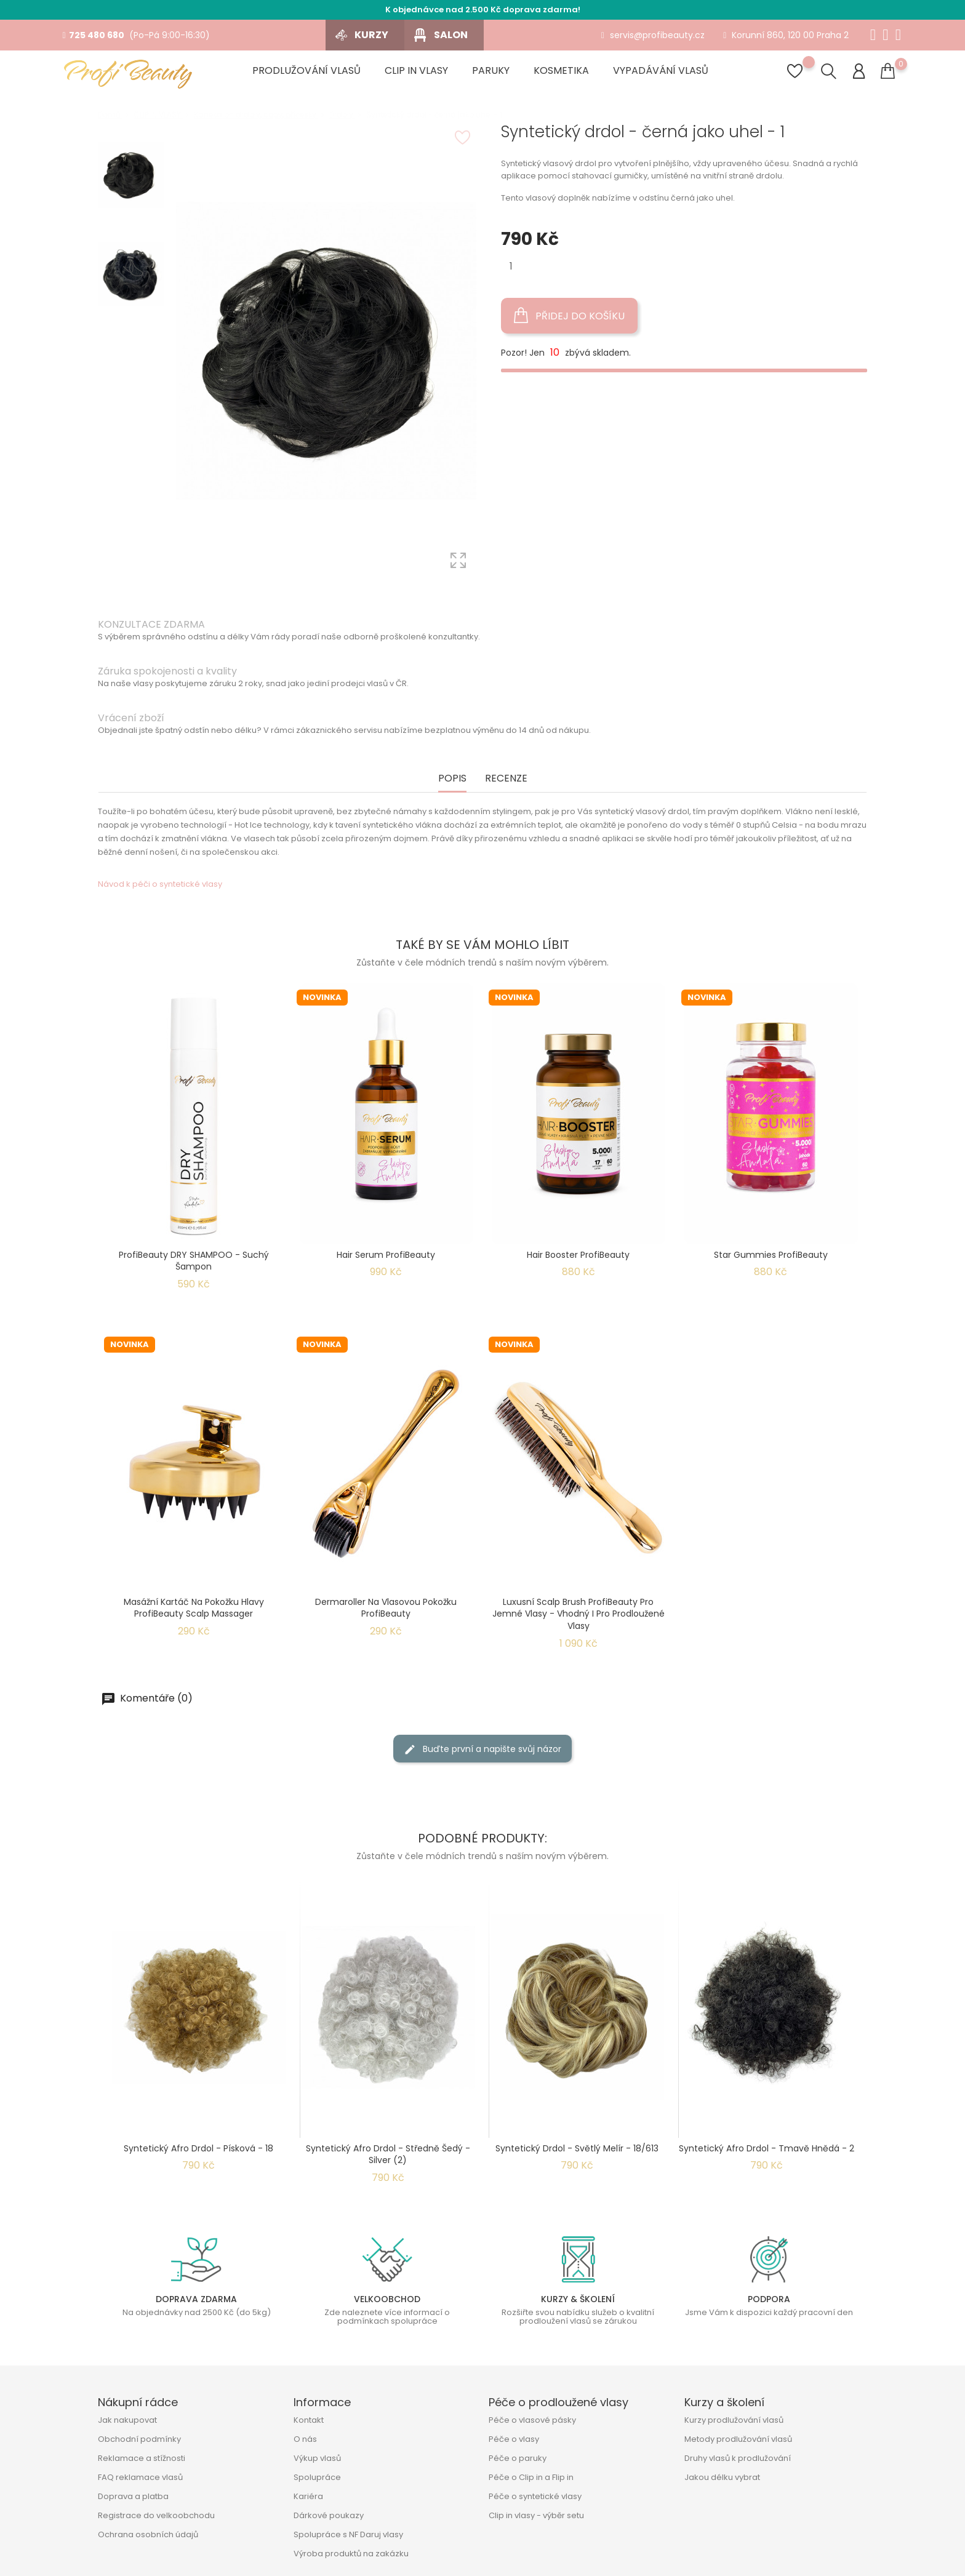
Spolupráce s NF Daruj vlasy (348, 2534)
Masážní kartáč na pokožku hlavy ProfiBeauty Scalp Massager (194, 1608)
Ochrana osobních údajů (148, 2534)
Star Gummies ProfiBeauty (771, 1255)
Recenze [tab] (506, 778)
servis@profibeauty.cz (653, 35)
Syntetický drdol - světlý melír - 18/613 (577, 2148)
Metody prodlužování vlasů (738, 2439)
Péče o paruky (518, 2458)
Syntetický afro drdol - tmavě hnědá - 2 (766, 2148)
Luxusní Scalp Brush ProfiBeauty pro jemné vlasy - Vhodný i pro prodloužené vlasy (578, 1614)
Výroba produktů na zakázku (351, 2553)
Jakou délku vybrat (722, 2477)
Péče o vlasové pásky (532, 2420)
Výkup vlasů (317, 2458)
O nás (305, 2439)
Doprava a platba (133, 2496)
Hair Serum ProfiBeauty (386, 1255)
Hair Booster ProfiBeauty (578, 1255)
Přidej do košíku (569, 316)
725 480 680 (93, 35)
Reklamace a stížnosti (141, 2458)
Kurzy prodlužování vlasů (733, 2420)
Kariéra (308, 2496)
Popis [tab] (452, 778)
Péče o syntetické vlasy (535, 2496)
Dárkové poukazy (329, 2515)
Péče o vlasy (514, 2439)
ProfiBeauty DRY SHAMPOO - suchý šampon (194, 1261)
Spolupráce (317, 2477)
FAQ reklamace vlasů (140, 2477)
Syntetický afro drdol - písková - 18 (198, 2148)
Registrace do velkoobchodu (156, 2515)
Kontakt (309, 2420)
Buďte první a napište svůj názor (482, 1748)
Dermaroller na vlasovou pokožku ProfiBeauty (386, 1608)
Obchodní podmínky (139, 2439)
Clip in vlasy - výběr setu (536, 2515)
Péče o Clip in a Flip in (531, 2477)
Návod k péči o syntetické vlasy (160, 884)
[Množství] (511, 266)
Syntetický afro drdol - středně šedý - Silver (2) (388, 2154)
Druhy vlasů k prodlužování (737, 2458)
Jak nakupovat (127, 2420)
